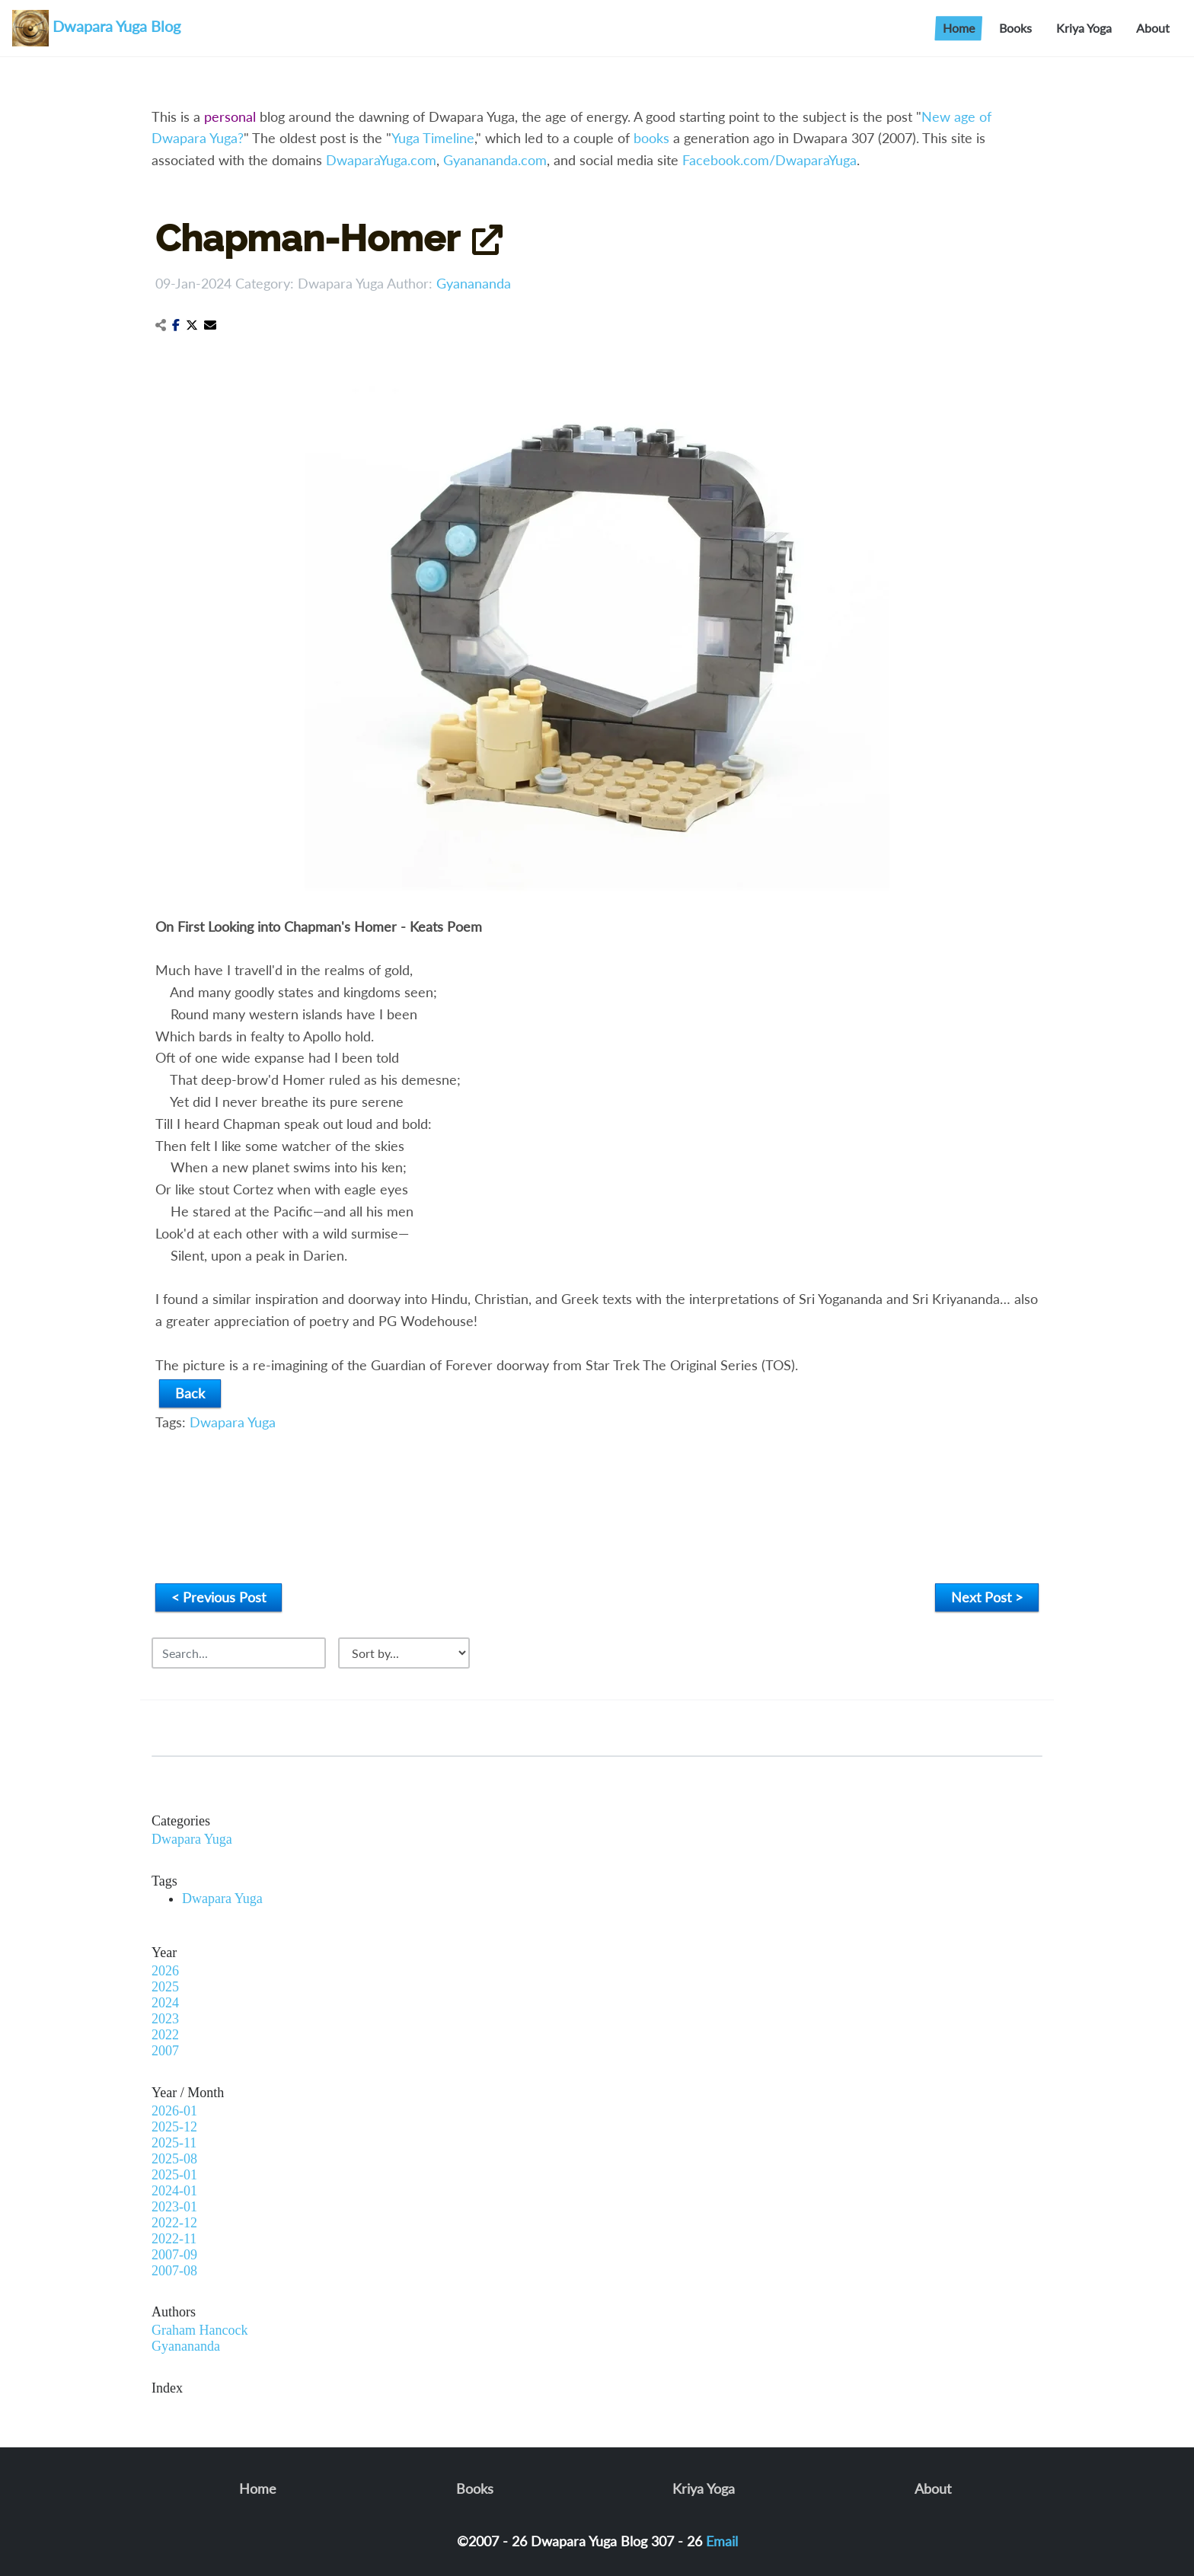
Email (722, 2541)
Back (190, 1393)
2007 (165, 2050)
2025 (165, 1986)
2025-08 (174, 2158)
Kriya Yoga (1084, 28)
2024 (165, 2002)
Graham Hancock (199, 2330)
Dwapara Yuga (341, 283)
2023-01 (174, 2206)
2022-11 (174, 2238)
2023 (165, 2018)
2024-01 (174, 2190)
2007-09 (174, 2254)
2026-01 (174, 2111)
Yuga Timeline (432, 137)
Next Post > (987, 1597)
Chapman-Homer (307, 238)
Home (959, 28)
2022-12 (174, 2222)
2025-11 (174, 2142)
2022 (165, 2034)
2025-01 (174, 2174)
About (1153, 28)
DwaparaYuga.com (381, 159)
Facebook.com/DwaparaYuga (769, 159)
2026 (165, 1970)
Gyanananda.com (495, 159)
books (651, 137)
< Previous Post (218, 1597)
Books (1015, 28)
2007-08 (174, 2270)
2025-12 (174, 2126)
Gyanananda (473, 283)
